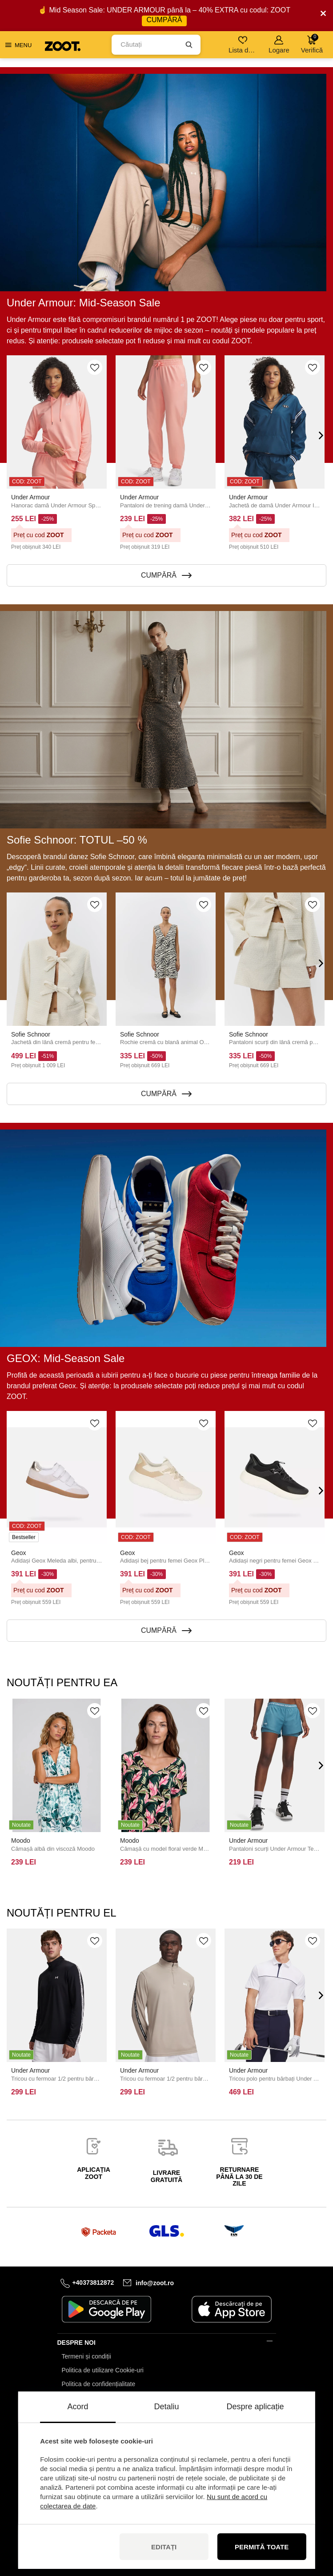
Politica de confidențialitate (99, 2383)
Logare (279, 45)
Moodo (20, 1840)
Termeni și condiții (86, 2356)
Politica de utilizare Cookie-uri (103, 2370)
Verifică (312, 44)
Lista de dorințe (243, 45)
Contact (72, 2397)
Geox (18, 1552)
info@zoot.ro (155, 2283)
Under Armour (30, 497)
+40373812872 (93, 2283)
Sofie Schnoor (30, 1034)
